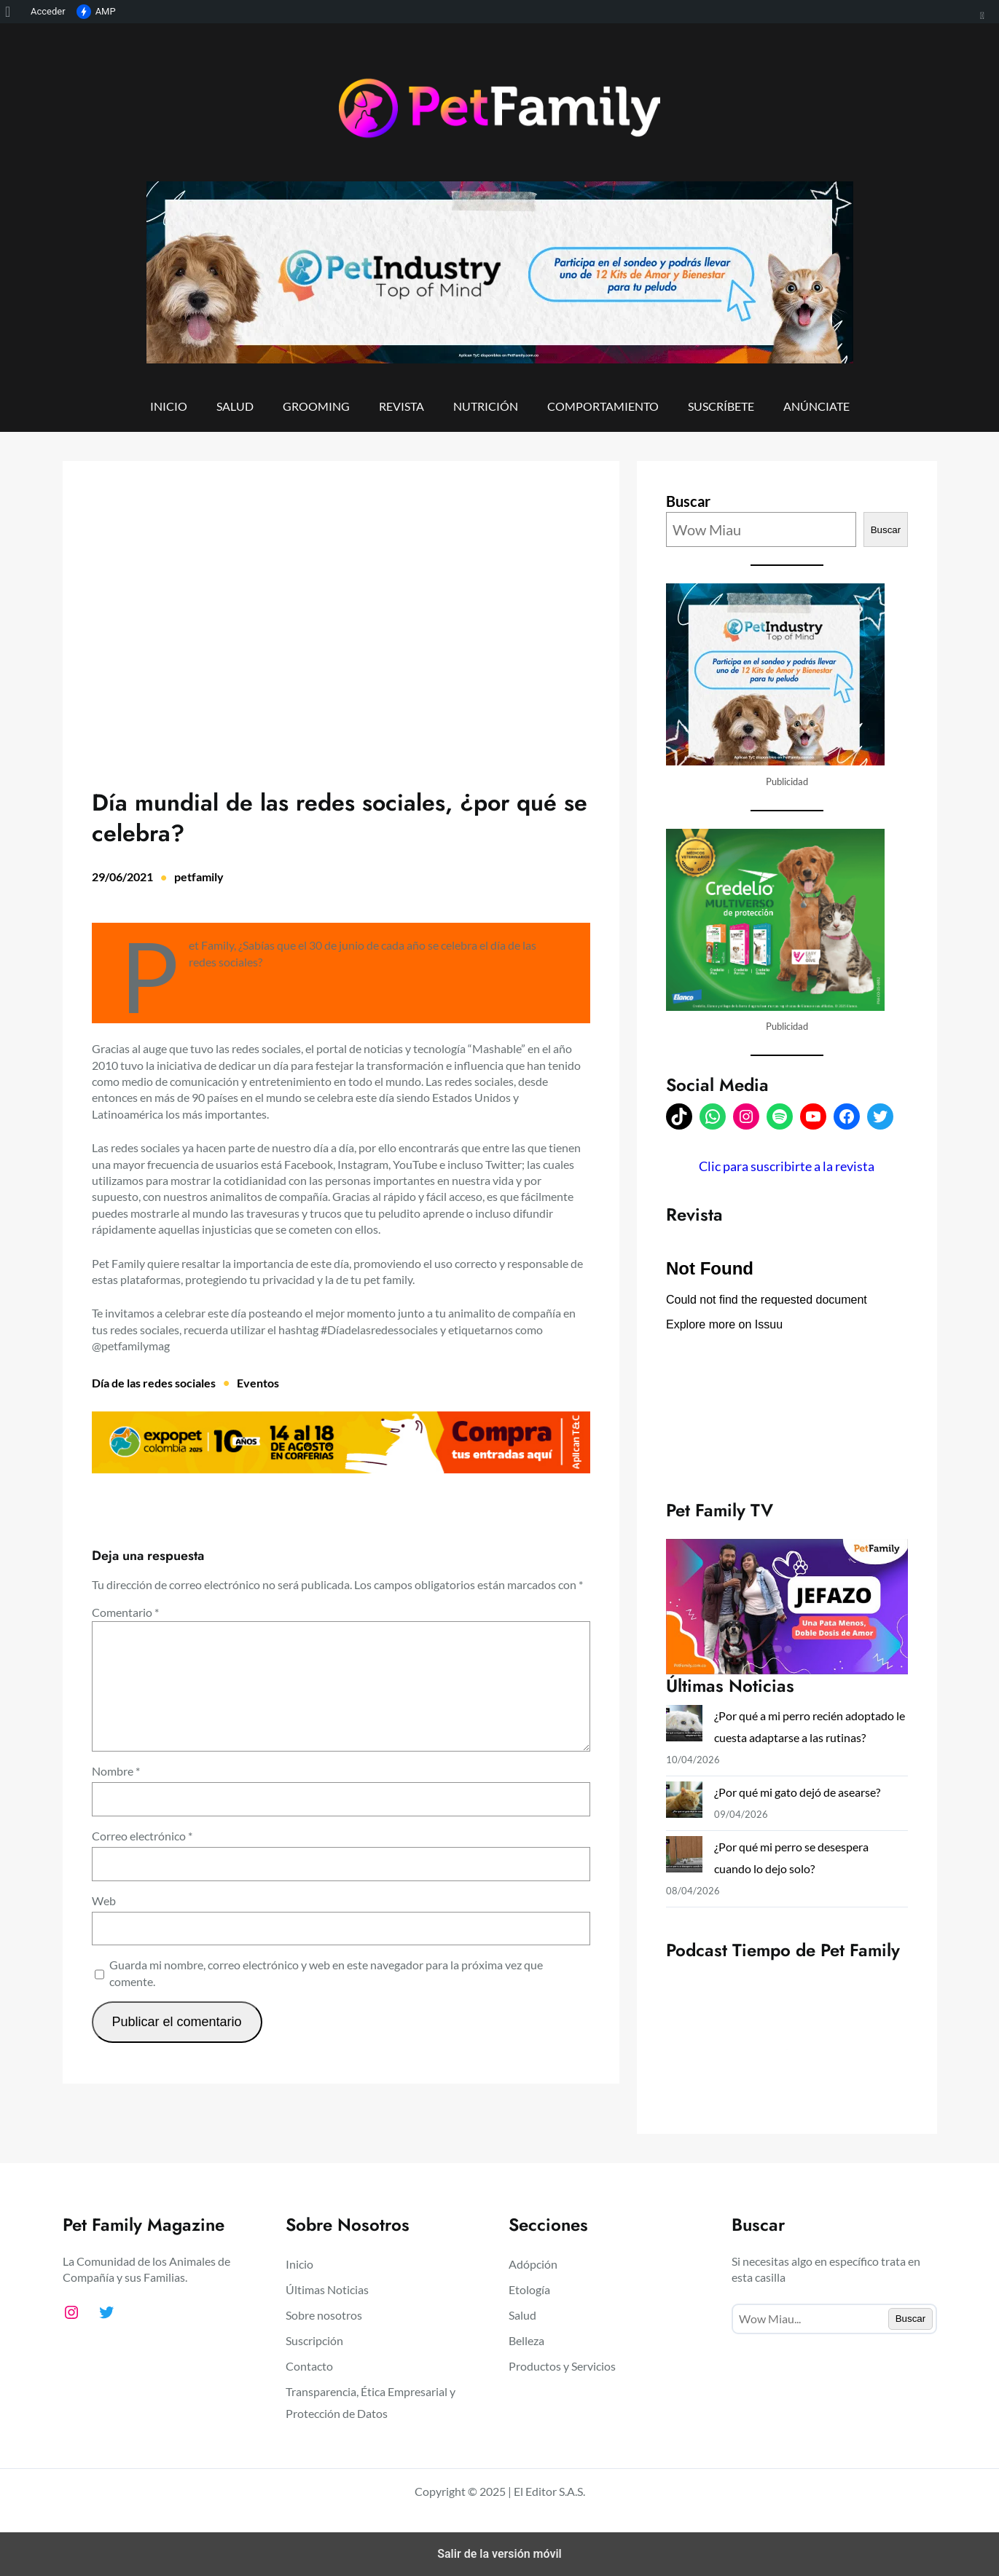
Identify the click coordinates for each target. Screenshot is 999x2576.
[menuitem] (13, 11)
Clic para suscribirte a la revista (786, 1166)
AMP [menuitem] (96, 12)
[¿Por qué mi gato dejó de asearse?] (684, 1802)
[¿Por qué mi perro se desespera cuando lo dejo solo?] (684, 1857)
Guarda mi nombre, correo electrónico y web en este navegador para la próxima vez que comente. (326, 1973)
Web (104, 1900)
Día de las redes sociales (154, 1383)
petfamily (199, 876)
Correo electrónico (142, 1836)
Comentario (125, 1612)
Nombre (116, 1771)
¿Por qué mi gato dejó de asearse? (799, 1792)
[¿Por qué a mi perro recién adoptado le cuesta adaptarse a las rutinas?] (684, 1726)
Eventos (258, 1383)
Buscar (688, 501)
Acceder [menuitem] (48, 11)
